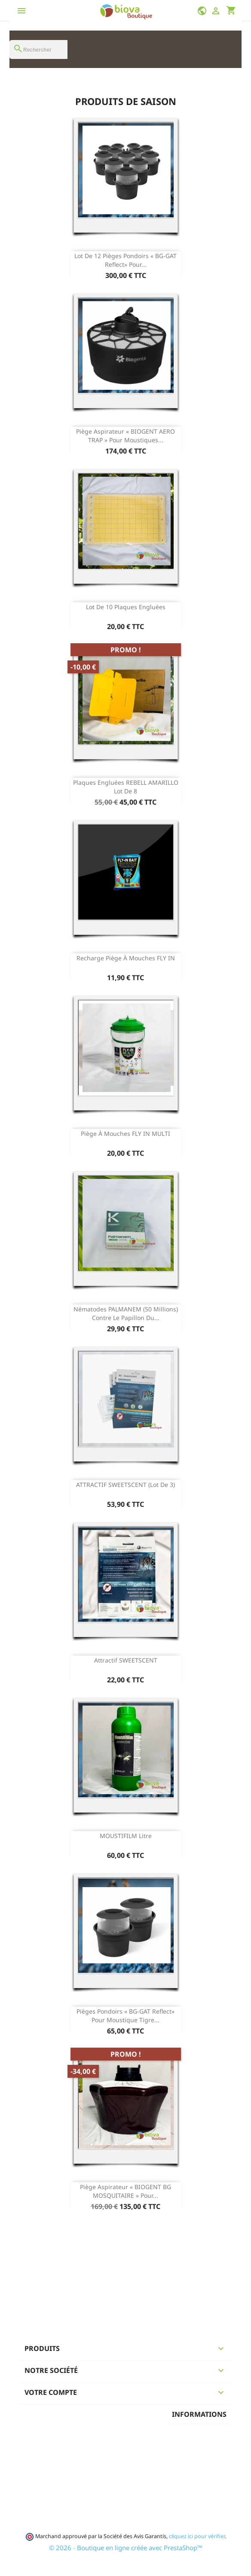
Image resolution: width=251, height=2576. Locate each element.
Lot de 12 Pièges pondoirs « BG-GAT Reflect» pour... (125, 260)
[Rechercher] (38, 49)
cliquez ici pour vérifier (197, 2536)
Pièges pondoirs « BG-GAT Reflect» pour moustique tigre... (125, 2015)
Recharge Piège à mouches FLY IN (126, 958)
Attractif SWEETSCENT (125, 1660)
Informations (199, 2414)
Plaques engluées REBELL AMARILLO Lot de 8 (125, 786)
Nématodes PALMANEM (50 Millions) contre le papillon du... (125, 1313)
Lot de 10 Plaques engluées (125, 607)
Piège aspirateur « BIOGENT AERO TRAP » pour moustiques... (125, 435)
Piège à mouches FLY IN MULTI (125, 1133)
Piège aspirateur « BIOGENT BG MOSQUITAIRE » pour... (125, 2191)
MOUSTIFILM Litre (126, 1836)
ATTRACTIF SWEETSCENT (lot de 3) (125, 1485)
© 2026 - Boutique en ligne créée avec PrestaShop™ (125, 2547)
